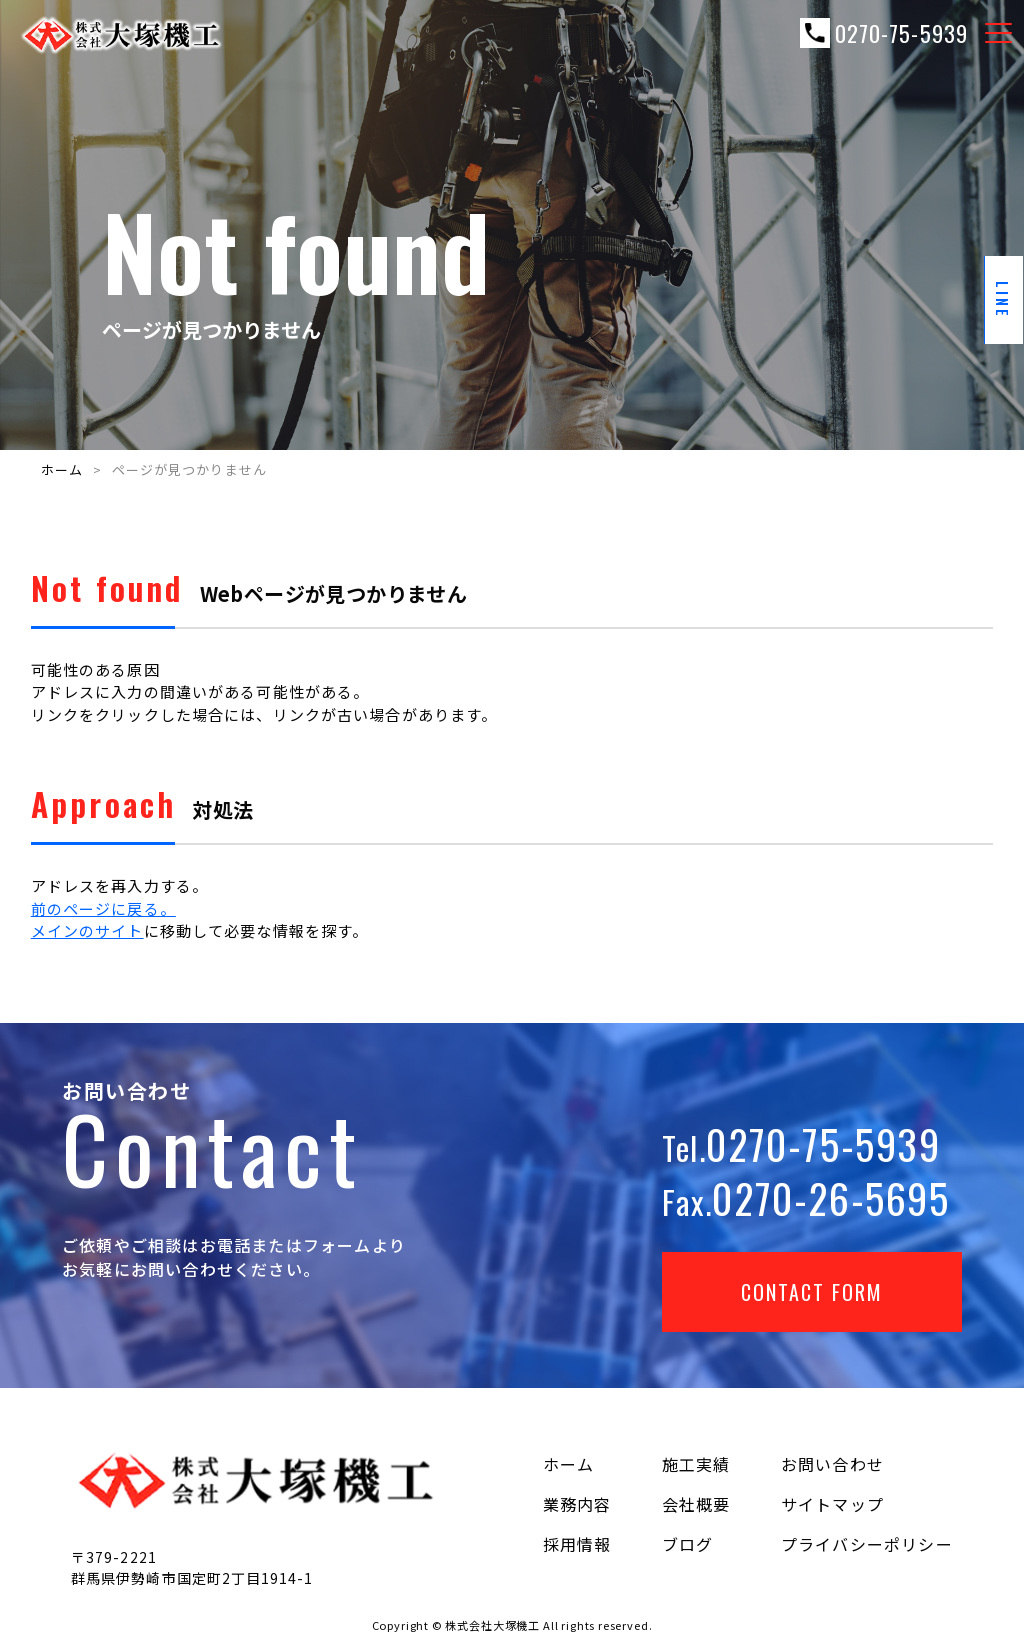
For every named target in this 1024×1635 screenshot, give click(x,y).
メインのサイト (87, 930)
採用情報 (577, 1544)
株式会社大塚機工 (492, 1625)
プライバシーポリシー (867, 1544)
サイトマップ (832, 1504)
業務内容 (577, 1504)
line (1004, 300)
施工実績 (696, 1464)
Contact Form (812, 1292)
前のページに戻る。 (103, 908)
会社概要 (696, 1504)
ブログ (688, 1544)
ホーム (62, 469)
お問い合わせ (832, 1464)
